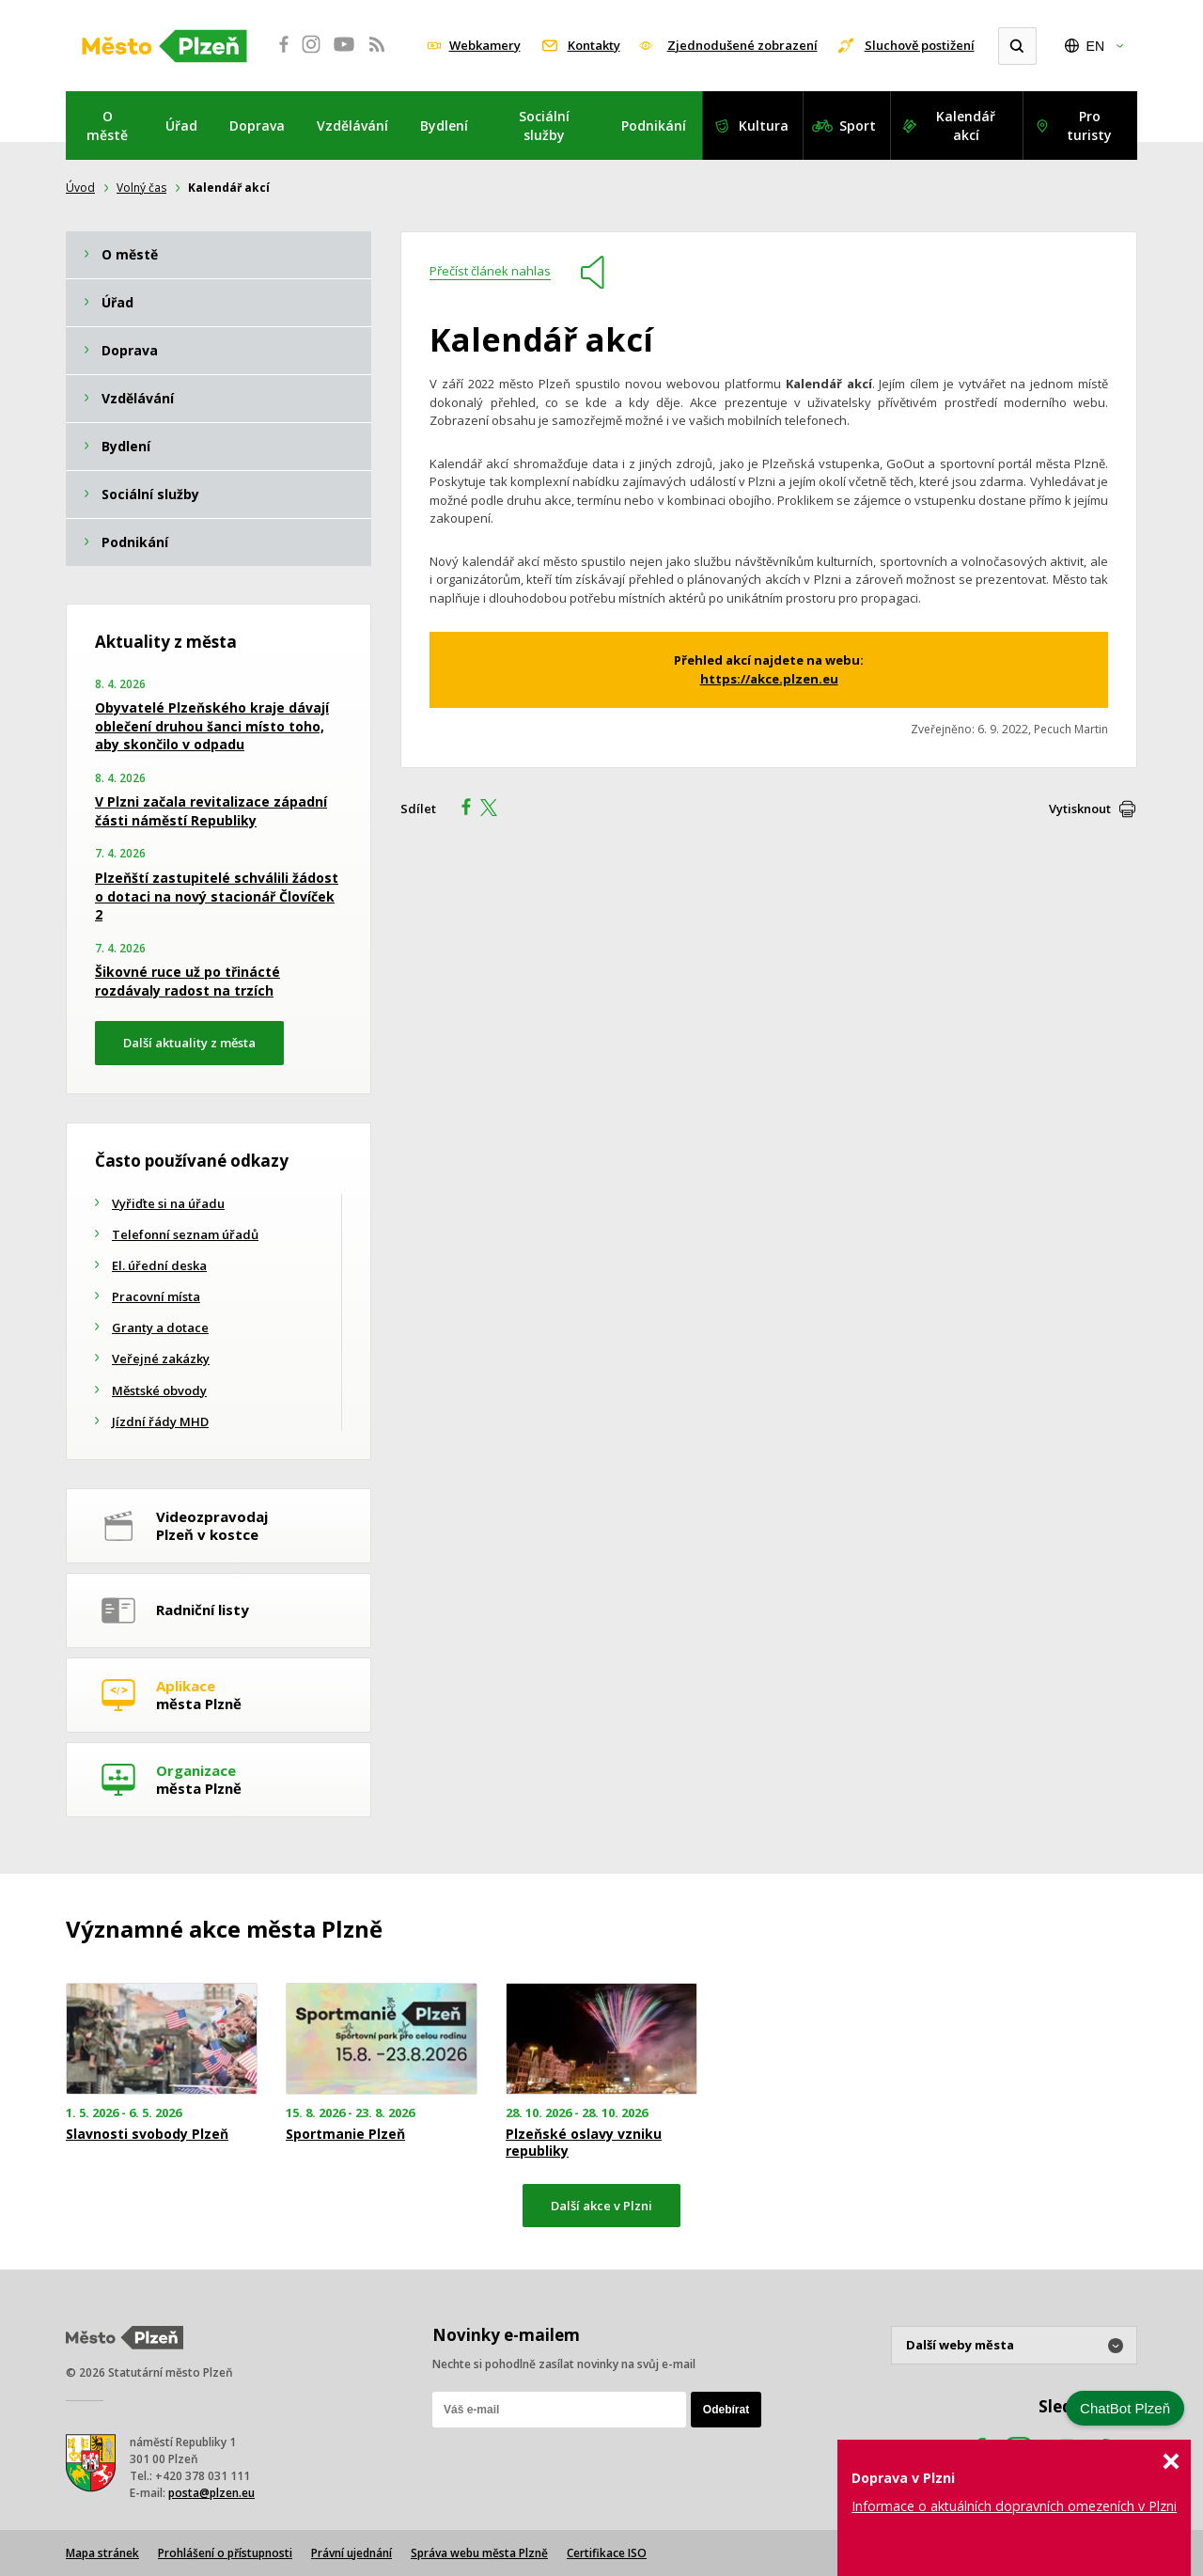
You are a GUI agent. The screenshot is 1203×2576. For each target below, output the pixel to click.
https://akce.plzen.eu (769, 678)
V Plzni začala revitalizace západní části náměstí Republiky (211, 811)
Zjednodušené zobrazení (742, 45)
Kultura (764, 125)
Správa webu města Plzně (479, 2553)
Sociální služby (544, 125)
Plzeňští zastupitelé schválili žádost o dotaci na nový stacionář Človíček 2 (216, 896)
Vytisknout (1080, 808)
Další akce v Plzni (601, 2205)
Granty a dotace (160, 1327)
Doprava (257, 125)
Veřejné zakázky (161, 1358)
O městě (107, 125)
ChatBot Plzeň (1125, 2408)
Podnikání (653, 125)
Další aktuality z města (189, 1042)
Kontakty (594, 45)
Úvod (80, 188)
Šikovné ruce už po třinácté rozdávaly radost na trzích (187, 981)
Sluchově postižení (920, 45)
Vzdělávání (352, 125)
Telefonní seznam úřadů (185, 1234)
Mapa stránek (102, 2553)
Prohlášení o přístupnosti (225, 2553)
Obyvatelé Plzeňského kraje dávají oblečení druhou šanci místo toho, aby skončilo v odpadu (212, 726)
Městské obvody (159, 1390)
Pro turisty (1089, 125)
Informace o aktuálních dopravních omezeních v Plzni (1014, 2506)
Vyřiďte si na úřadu (168, 1203)
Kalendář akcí (965, 125)
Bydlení (444, 125)
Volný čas (141, 188)
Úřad (181, 125)
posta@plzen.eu (211, 2493)
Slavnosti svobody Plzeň (147, 2134)
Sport (857, 125)
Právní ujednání (351, 2553)
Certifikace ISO (607, 2553)
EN (1095, 46)
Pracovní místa (156, 1296)
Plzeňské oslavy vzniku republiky (584, 2143)
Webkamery (485, 45)
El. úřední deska (159, 1265)
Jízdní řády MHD (160, 1421)
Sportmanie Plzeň (345, 2134)
